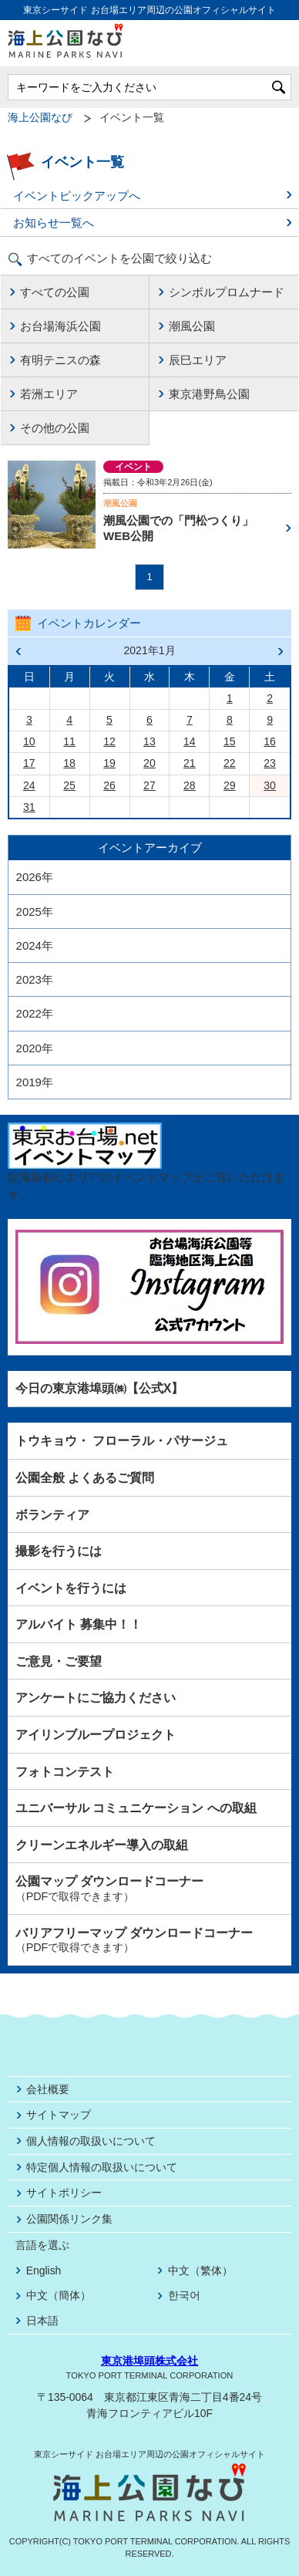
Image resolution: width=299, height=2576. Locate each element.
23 (270, 763)
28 (189, 785)
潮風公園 (192, 326)
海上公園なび (40, 117)
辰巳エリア (198, 359)
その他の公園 (54, 427)
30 (270, 785)
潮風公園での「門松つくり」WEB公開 (178, 528)
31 (29, 807)
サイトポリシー (64, 2192)
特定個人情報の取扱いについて (101, 2167)
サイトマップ (58, 2114)
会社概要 (47, 2089)
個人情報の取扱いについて (91, 2141)
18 (69, 763)
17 (29, 763)
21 (189, 763)
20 (149, 763)
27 (149, 785)
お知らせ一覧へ (53, 222)
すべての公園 (54, 292)
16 (270, 741)
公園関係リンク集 (69, 2219)
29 (229, 785)
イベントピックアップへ (76, 195)
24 (29, 785)
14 (189, 741)
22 (229, 763)
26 (109, 785)
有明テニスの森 (60, 359)
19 (109, 763)
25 (69, 785)
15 (229, 741)
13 (149, 741)
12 (109, 741)
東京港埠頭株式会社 (149, 2361)
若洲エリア (49, 393)
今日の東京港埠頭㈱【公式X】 (99, 1388)
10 (29, 741)
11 (69, 741)
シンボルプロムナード (226, 292)
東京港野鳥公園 (209, 393)
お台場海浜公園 (60, 326)
